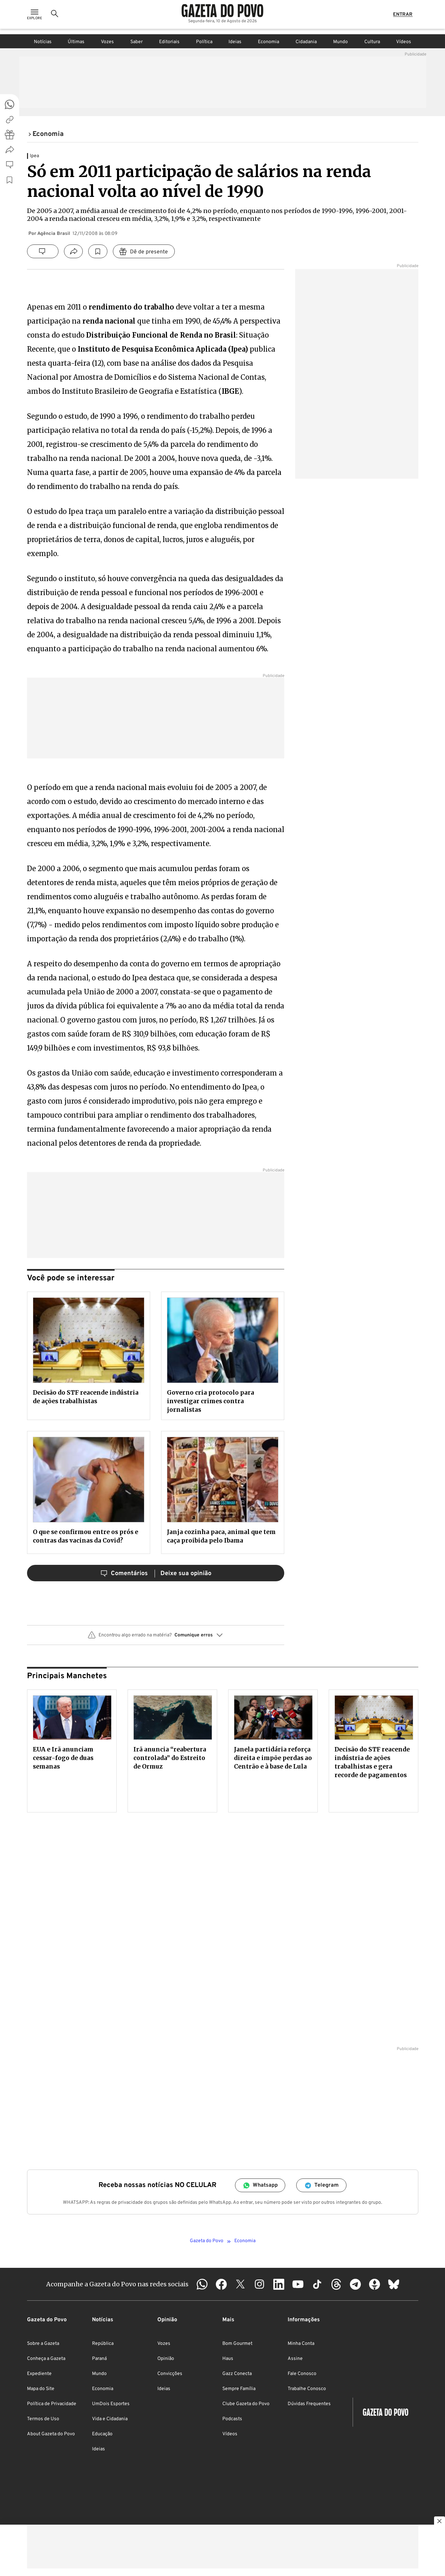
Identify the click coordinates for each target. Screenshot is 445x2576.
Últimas (76, 42)
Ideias (234, 42)
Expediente (39, 2374)
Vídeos (403, 42)
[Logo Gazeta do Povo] (222, 14)
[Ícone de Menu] (34, 17)
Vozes (107, 42)
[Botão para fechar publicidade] (439, 2521)
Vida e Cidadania (110, 2419)
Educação (102, 2434)
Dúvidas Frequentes (309, 2404)
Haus (227, 2359)
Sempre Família (239, 2389)
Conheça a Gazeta (46, 2359)
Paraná (99, 2359)
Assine (295, 2359)
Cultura (372, 42)
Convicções (169, 2374)
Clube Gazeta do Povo (246, 2404)
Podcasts (232, 2419)
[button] (155, 1638)
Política (204, 42)
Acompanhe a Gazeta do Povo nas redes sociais (117, 2284)
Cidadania (306, 42)
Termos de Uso (43, 2419)
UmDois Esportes (111, 2404)
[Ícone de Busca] (54, 17)
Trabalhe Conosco (307, 2389)
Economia (268, 42)
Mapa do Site (40, 2389)
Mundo (340, 42)
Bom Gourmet (237, 2344)
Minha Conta (301, 2344)
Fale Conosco (302, 2374)
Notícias (43, 42)
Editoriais (169, 42)
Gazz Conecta (237, 2374)
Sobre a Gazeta (43, 2344)
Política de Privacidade (51, 2404)
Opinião (165, 2359)
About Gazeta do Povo (51, 2434)
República (103, 2344)
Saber (136, 42)
